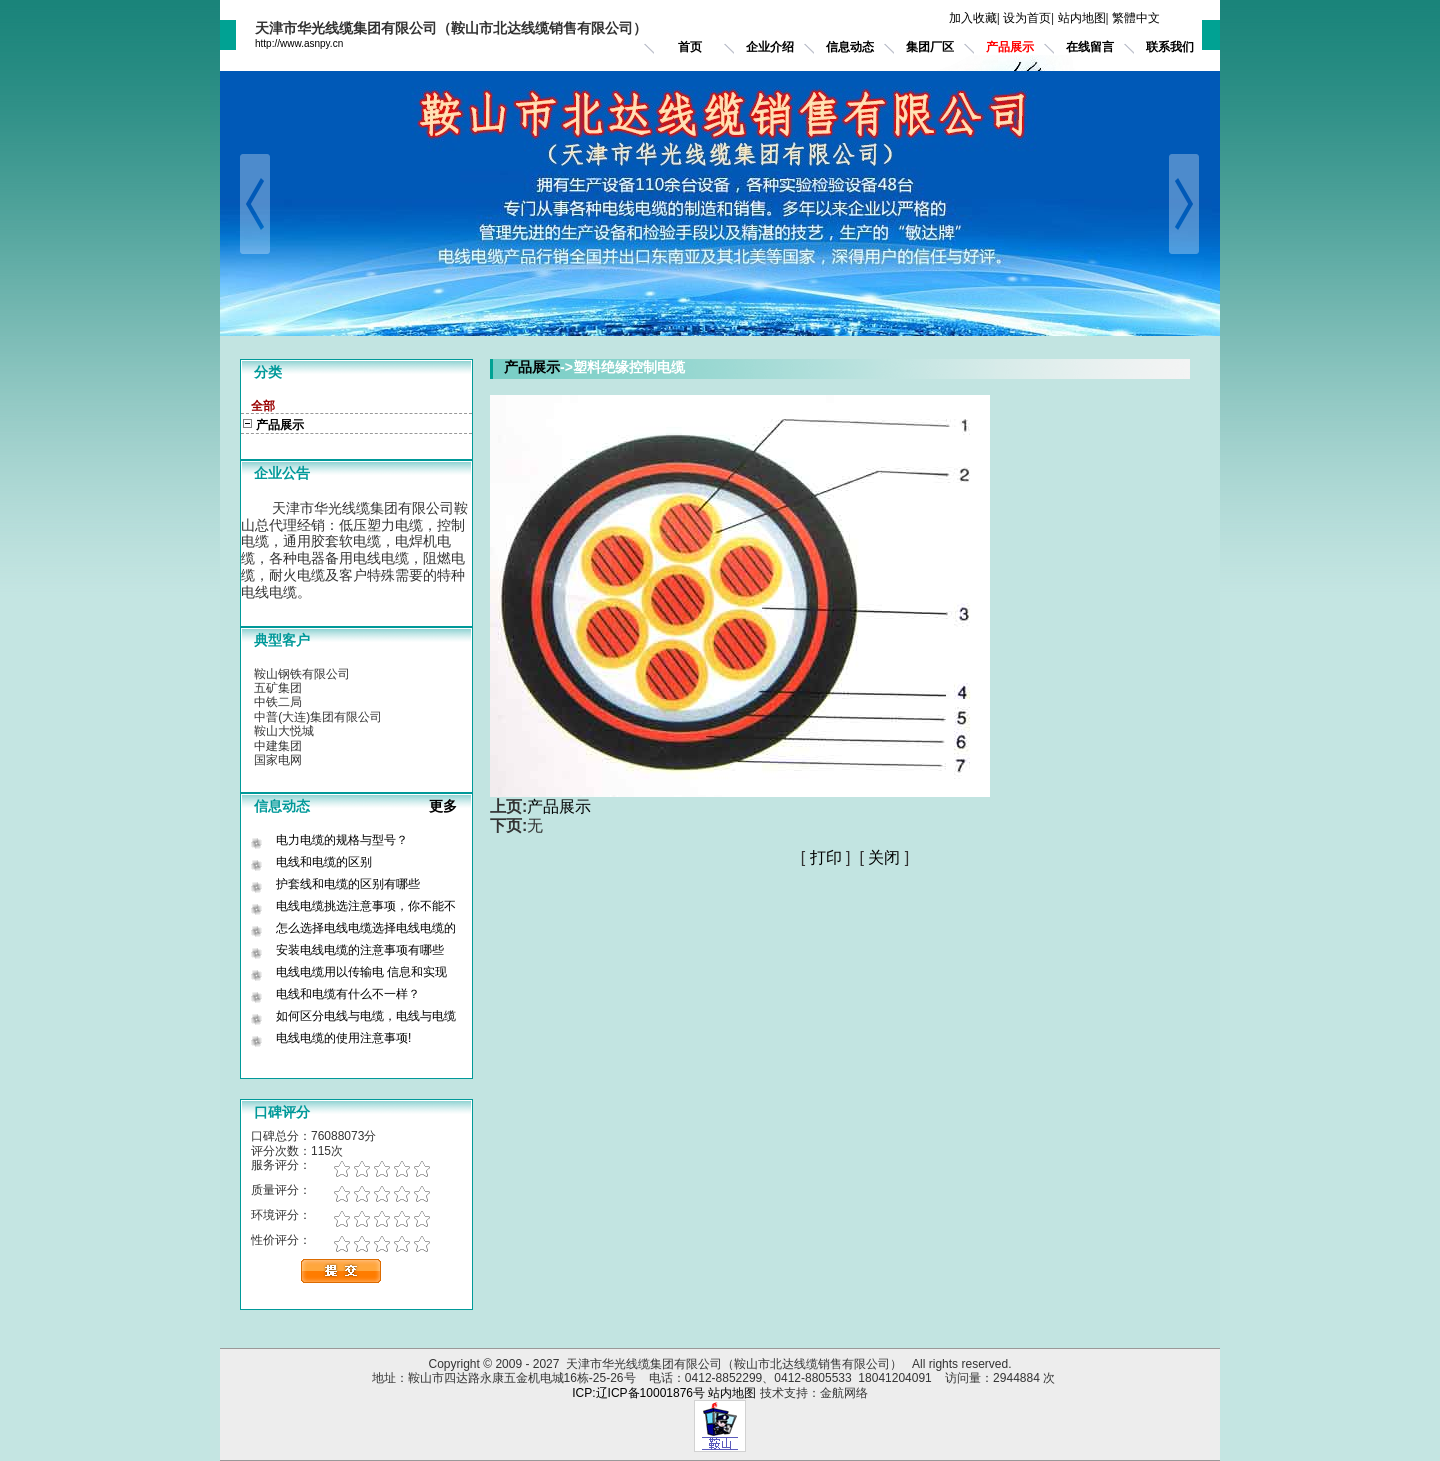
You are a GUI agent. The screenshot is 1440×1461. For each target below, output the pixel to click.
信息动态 (850, 47)
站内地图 (1082, 18)
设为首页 (1027, 18)
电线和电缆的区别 (324, 862)
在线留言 (1090, 47)
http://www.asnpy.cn (299, 43)
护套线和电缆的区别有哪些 (348, 884)
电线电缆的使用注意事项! (343, 1038)
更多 (451, 806)
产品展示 (1010, 47)
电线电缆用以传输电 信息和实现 (361, 972)
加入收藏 (973, 18)
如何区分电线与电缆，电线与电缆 (366, 1016)
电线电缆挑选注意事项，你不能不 (366, 906)
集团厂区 (930, 47)
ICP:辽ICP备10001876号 (638, 1393)
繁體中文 (1136, 18)
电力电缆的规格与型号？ (342, 840)
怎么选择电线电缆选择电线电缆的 (366, 928)
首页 (690, 47)
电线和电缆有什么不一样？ (348, 994)
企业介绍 (770, 47)
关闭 (884, 857)
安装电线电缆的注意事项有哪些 (360, 950)
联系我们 (1170, 47)
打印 (826, 857)
